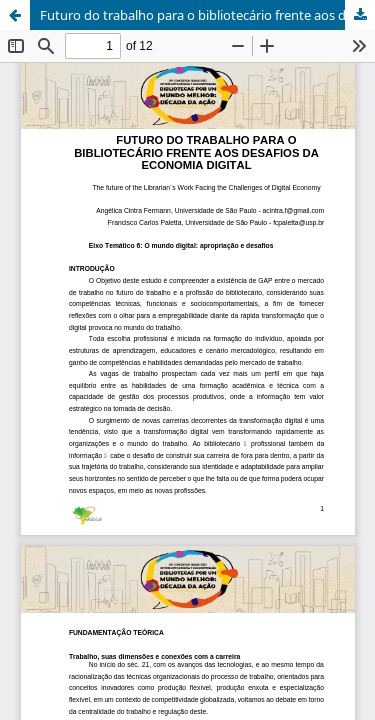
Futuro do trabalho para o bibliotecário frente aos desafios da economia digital (207, 15)
